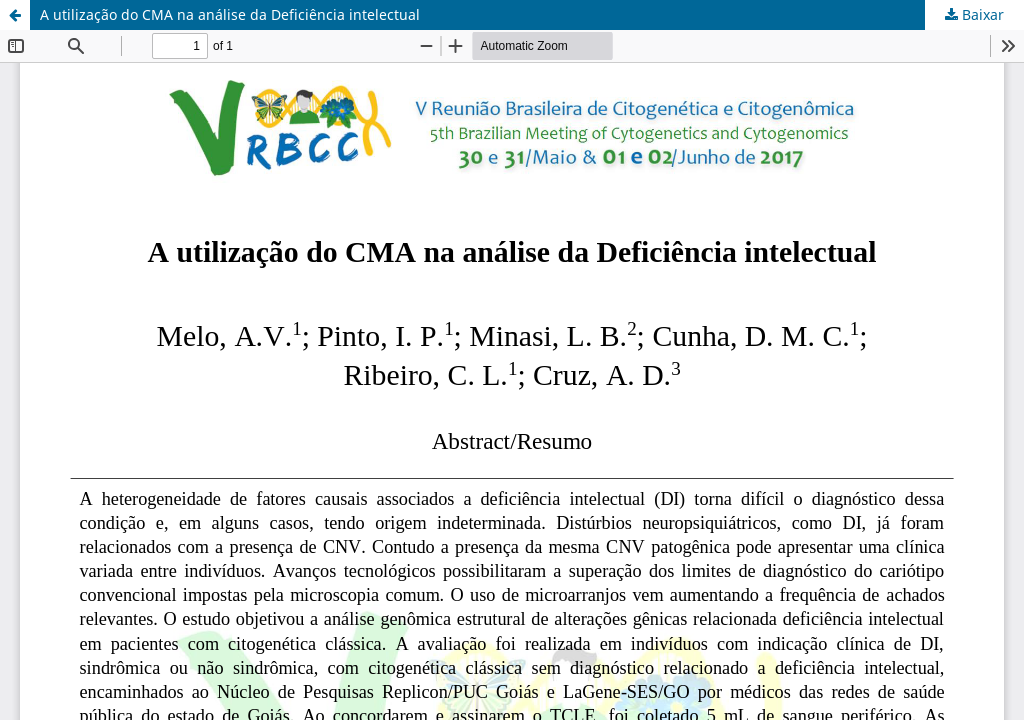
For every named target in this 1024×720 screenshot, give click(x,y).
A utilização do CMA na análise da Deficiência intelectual (230, 14)
